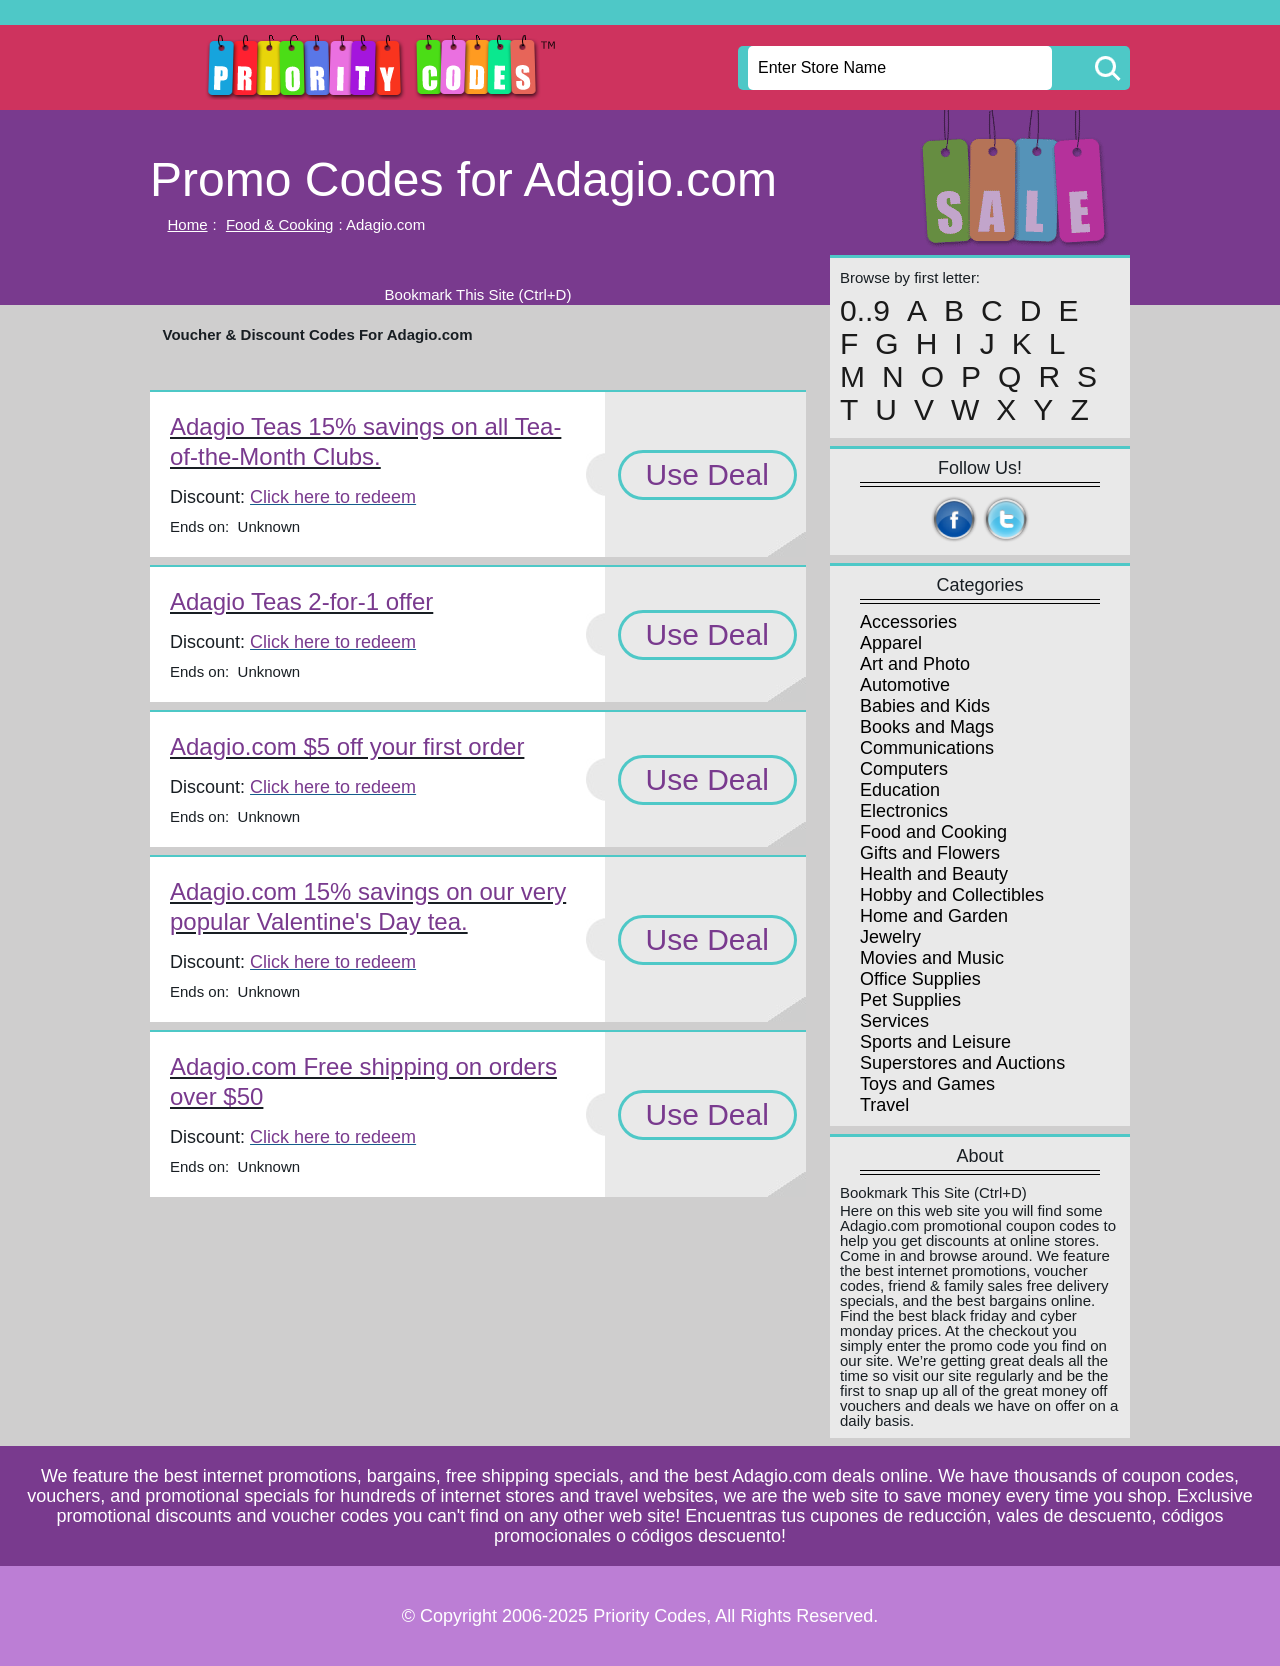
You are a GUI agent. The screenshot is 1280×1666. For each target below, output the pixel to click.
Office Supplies (920, 979)
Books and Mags (927, 727)
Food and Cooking (933, 832)
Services (894, 1021)
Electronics (904, 811)
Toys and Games (927, 1084)
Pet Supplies (910, 1000)
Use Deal (707, 474)
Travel (884, 1105)
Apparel (891, 643)
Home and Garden (934, 916)
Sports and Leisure (935, 1042)
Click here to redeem (333, 497)
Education (900, 790)
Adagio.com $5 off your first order (347, 746)
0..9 (865, 311)
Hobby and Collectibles (952, 895)
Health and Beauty (934, 874)
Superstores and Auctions (962, 1063)
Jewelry (890, 937)
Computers (904, 769)
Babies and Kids (925, 706)
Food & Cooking (280, 224)
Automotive (905, 685)
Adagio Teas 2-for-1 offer (301, 601)
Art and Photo (915, 664)
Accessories (908, 622)
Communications (927, 748)
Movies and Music (932, 958)
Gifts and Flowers (930, 853)
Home (188, 224)
